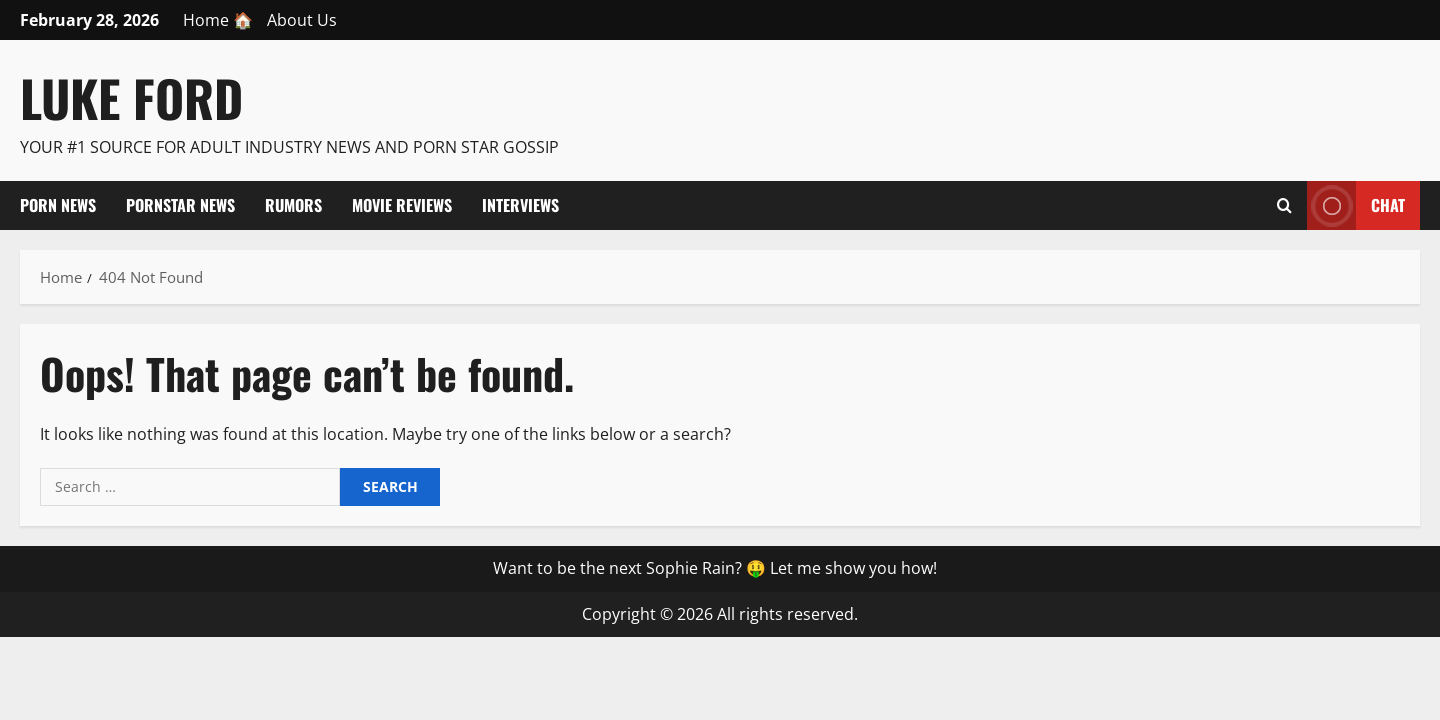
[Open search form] (1284, 205)
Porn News (58, 205)
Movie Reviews (402, 205)
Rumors (293, 205)
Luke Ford (131, 97)
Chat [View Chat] (1356, 205)
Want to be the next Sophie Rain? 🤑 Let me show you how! (715, 568)
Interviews (520, 205)
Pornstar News (180, 205)
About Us (302, 20)
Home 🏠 (218, 20)
